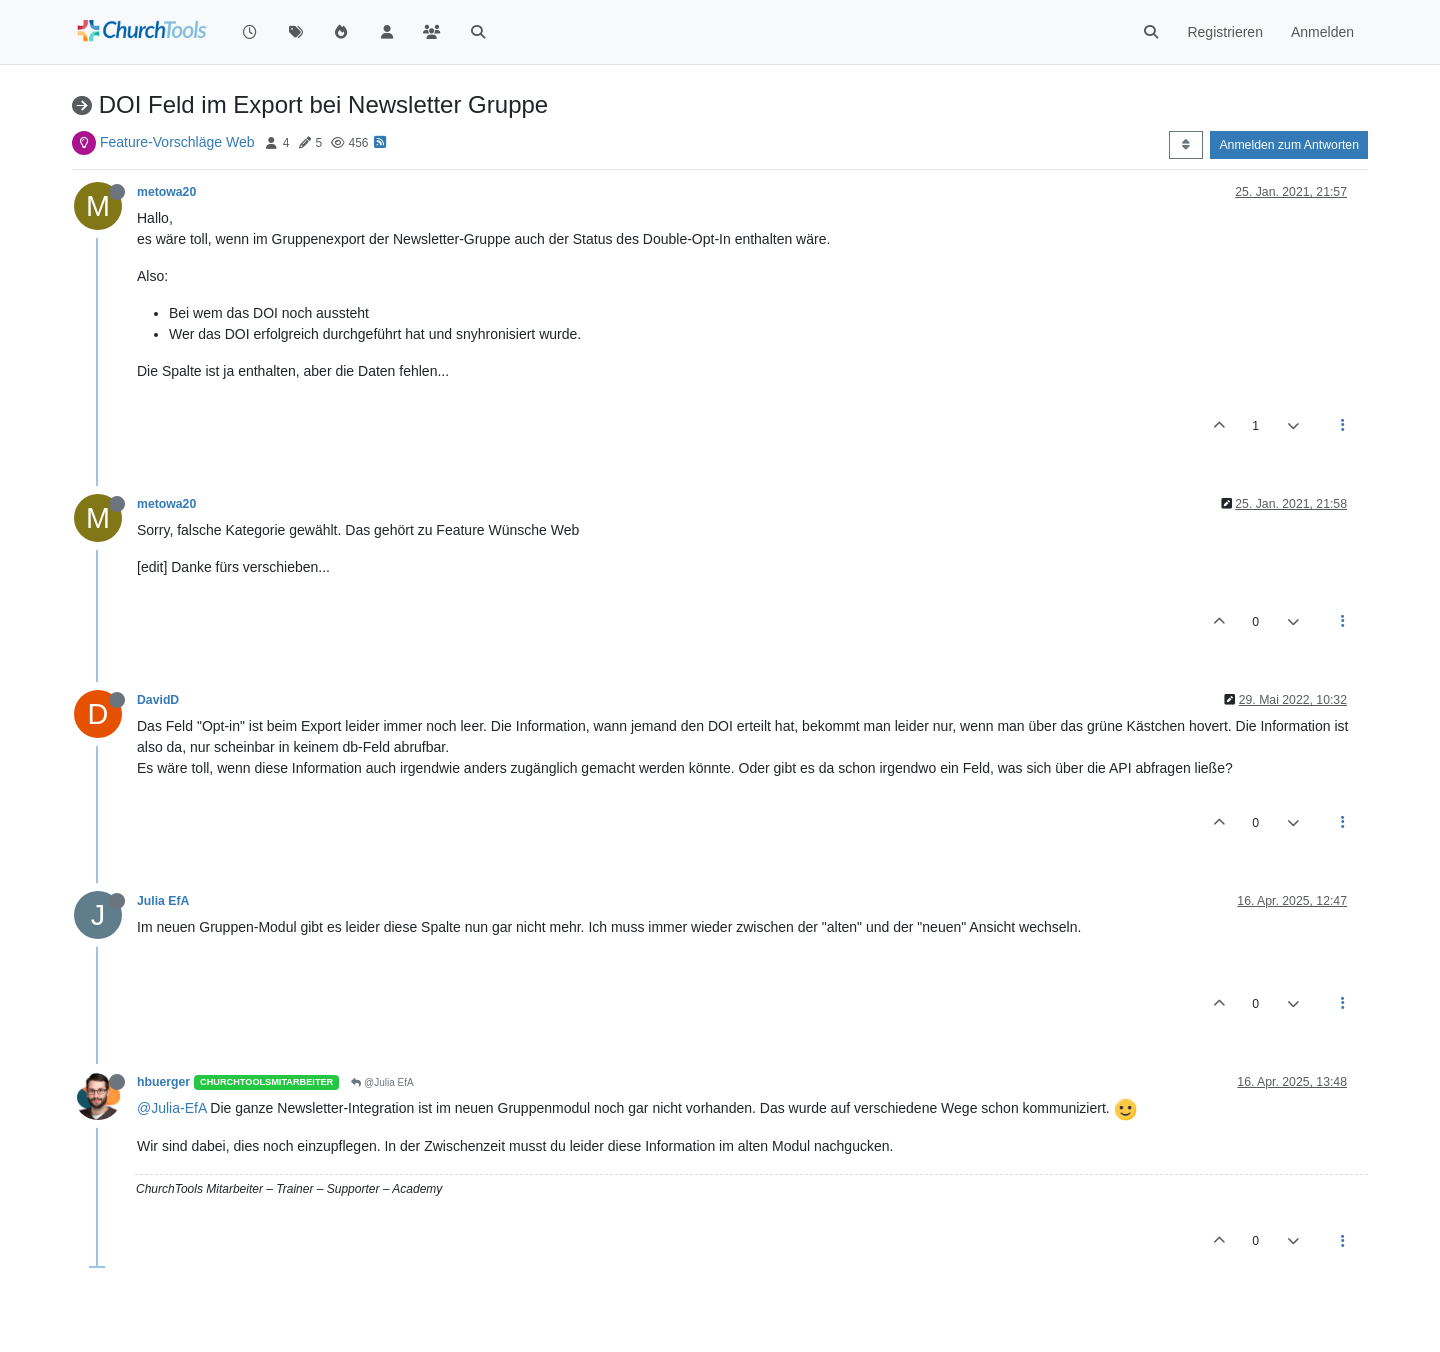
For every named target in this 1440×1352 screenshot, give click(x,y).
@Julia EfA (382, 1082)
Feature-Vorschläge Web (177, 142)
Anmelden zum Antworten (1289, 145)
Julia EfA (163, 901)
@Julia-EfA (171, 1108)
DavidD (158, 700)
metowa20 (166, 192)
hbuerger (163, 1082)
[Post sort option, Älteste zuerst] (1185, 145)
